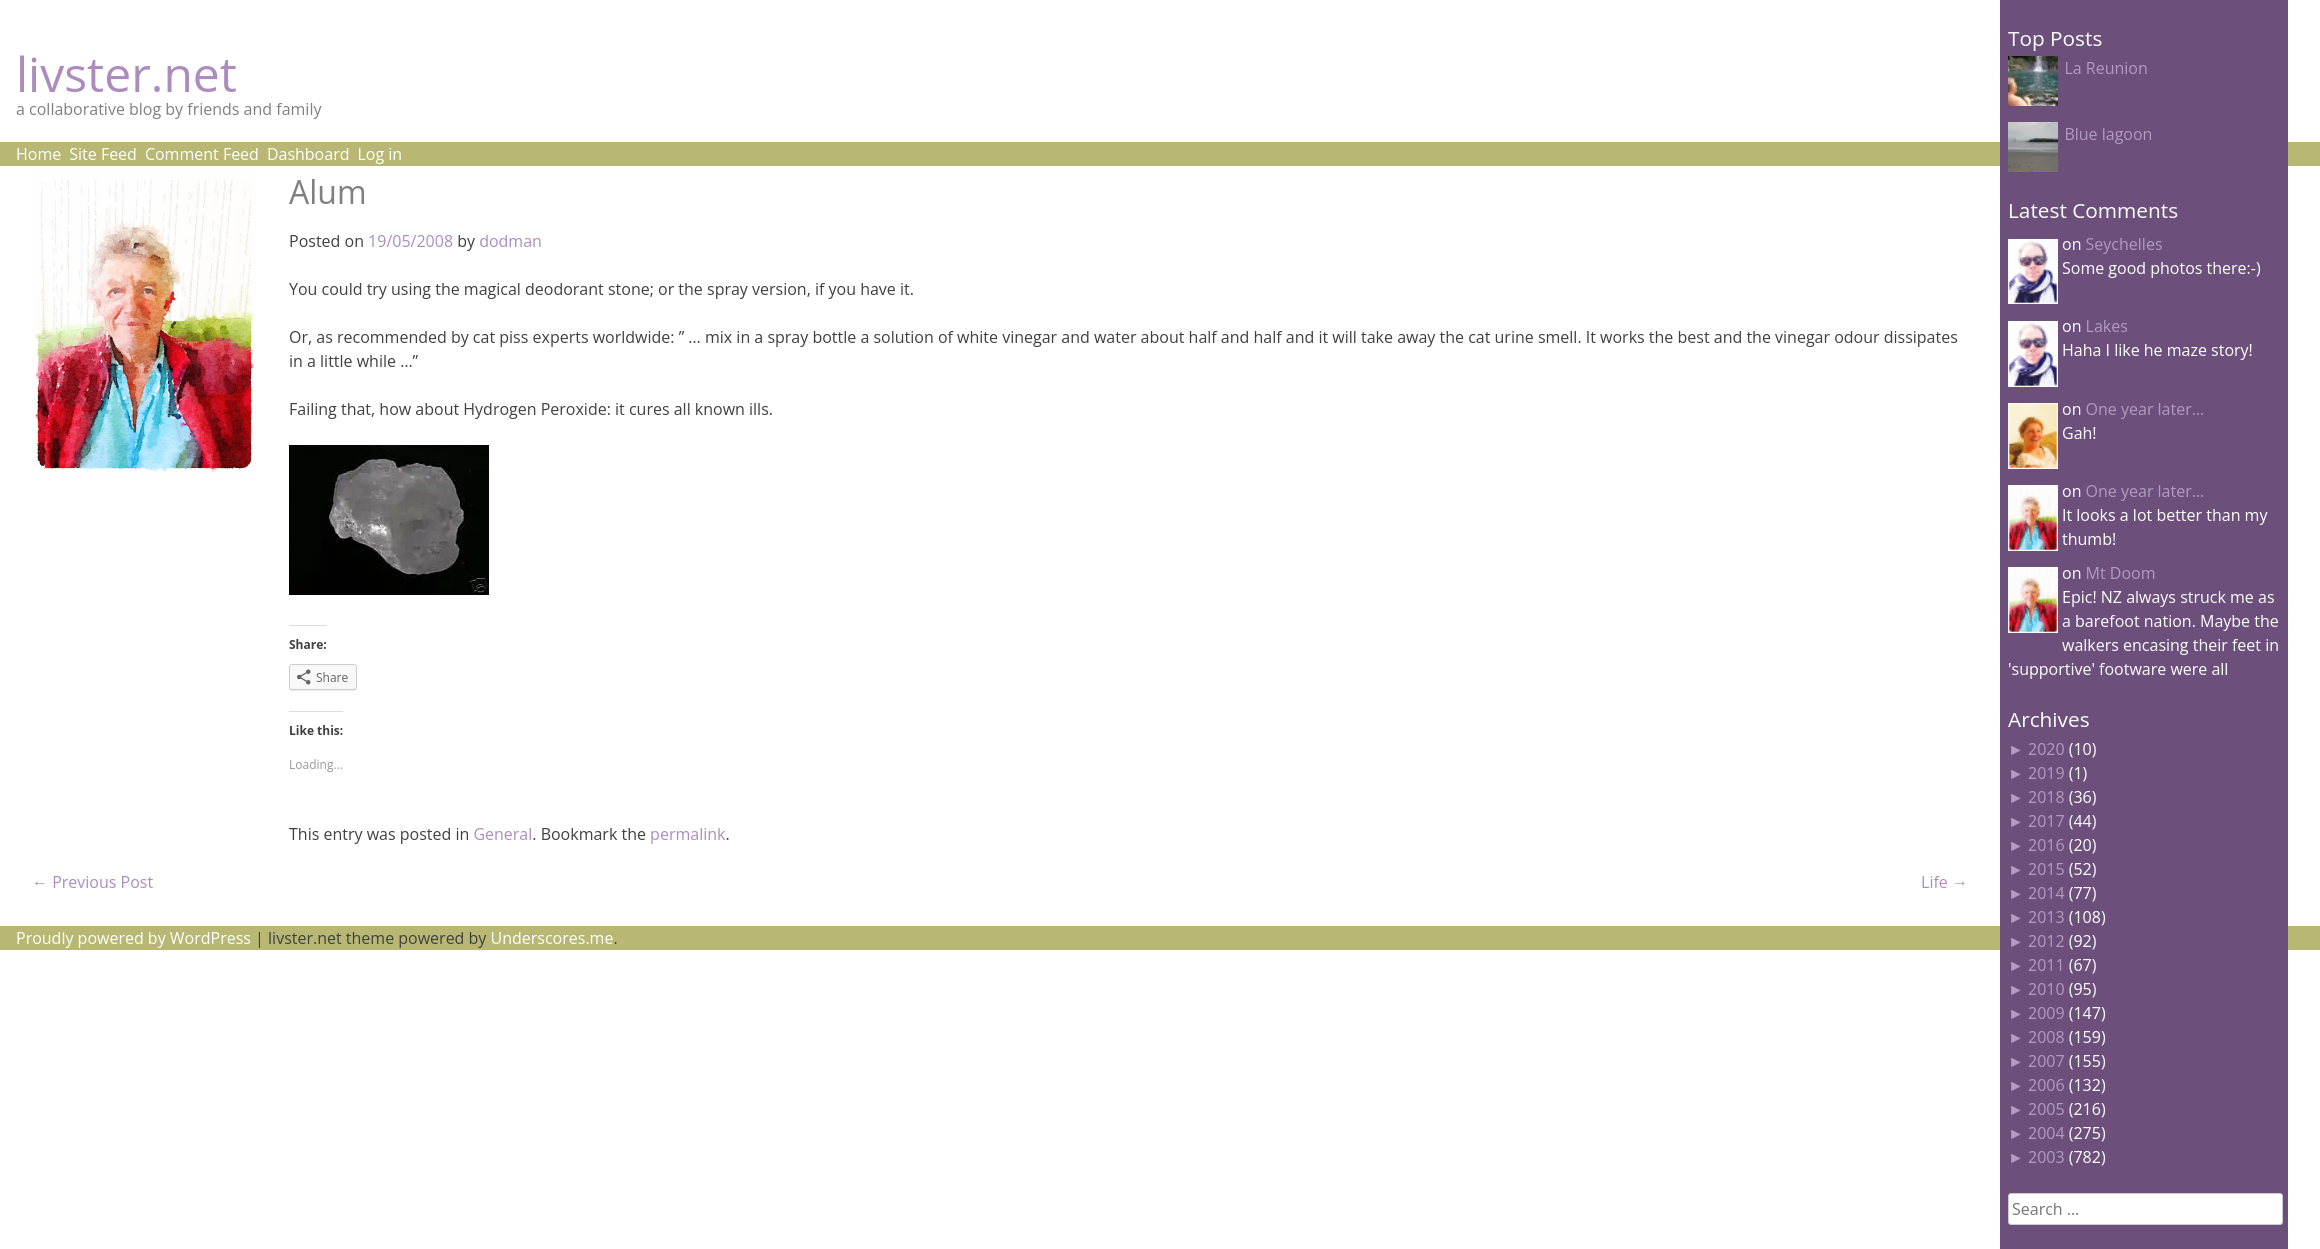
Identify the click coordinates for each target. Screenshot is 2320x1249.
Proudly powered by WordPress (133, 938)
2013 (2046, 917)
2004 (2046, 1133)
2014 (2046, 893)
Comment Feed (202, 154)
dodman (510, 241)
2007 (2046, 1061)
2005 (2046, 1109)
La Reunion (2105, 68)
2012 (2046, 941)
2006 (2046, 1085)
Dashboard (308, 154)
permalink (687, 834)
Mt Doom (2121, 573)
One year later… (2145, 409)
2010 (2046, 989)
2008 (2046, 1037)
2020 (2046, 749)
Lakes (2107, 326)
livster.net (126, 73)
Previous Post (92, 882)
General (502, 834)
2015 (2046, 869)
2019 (2046, 773)
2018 (2046, 797)
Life (1944, 882)
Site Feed (103, 154)
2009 (2046, 1013)
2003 (2046, 1157)
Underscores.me (552, 938)
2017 (2046, 821)
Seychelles (2124, 244)
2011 (2046, 965)
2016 (2046, 845)
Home (38, 154)
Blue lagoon (2108, 134)
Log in (379, 154)
